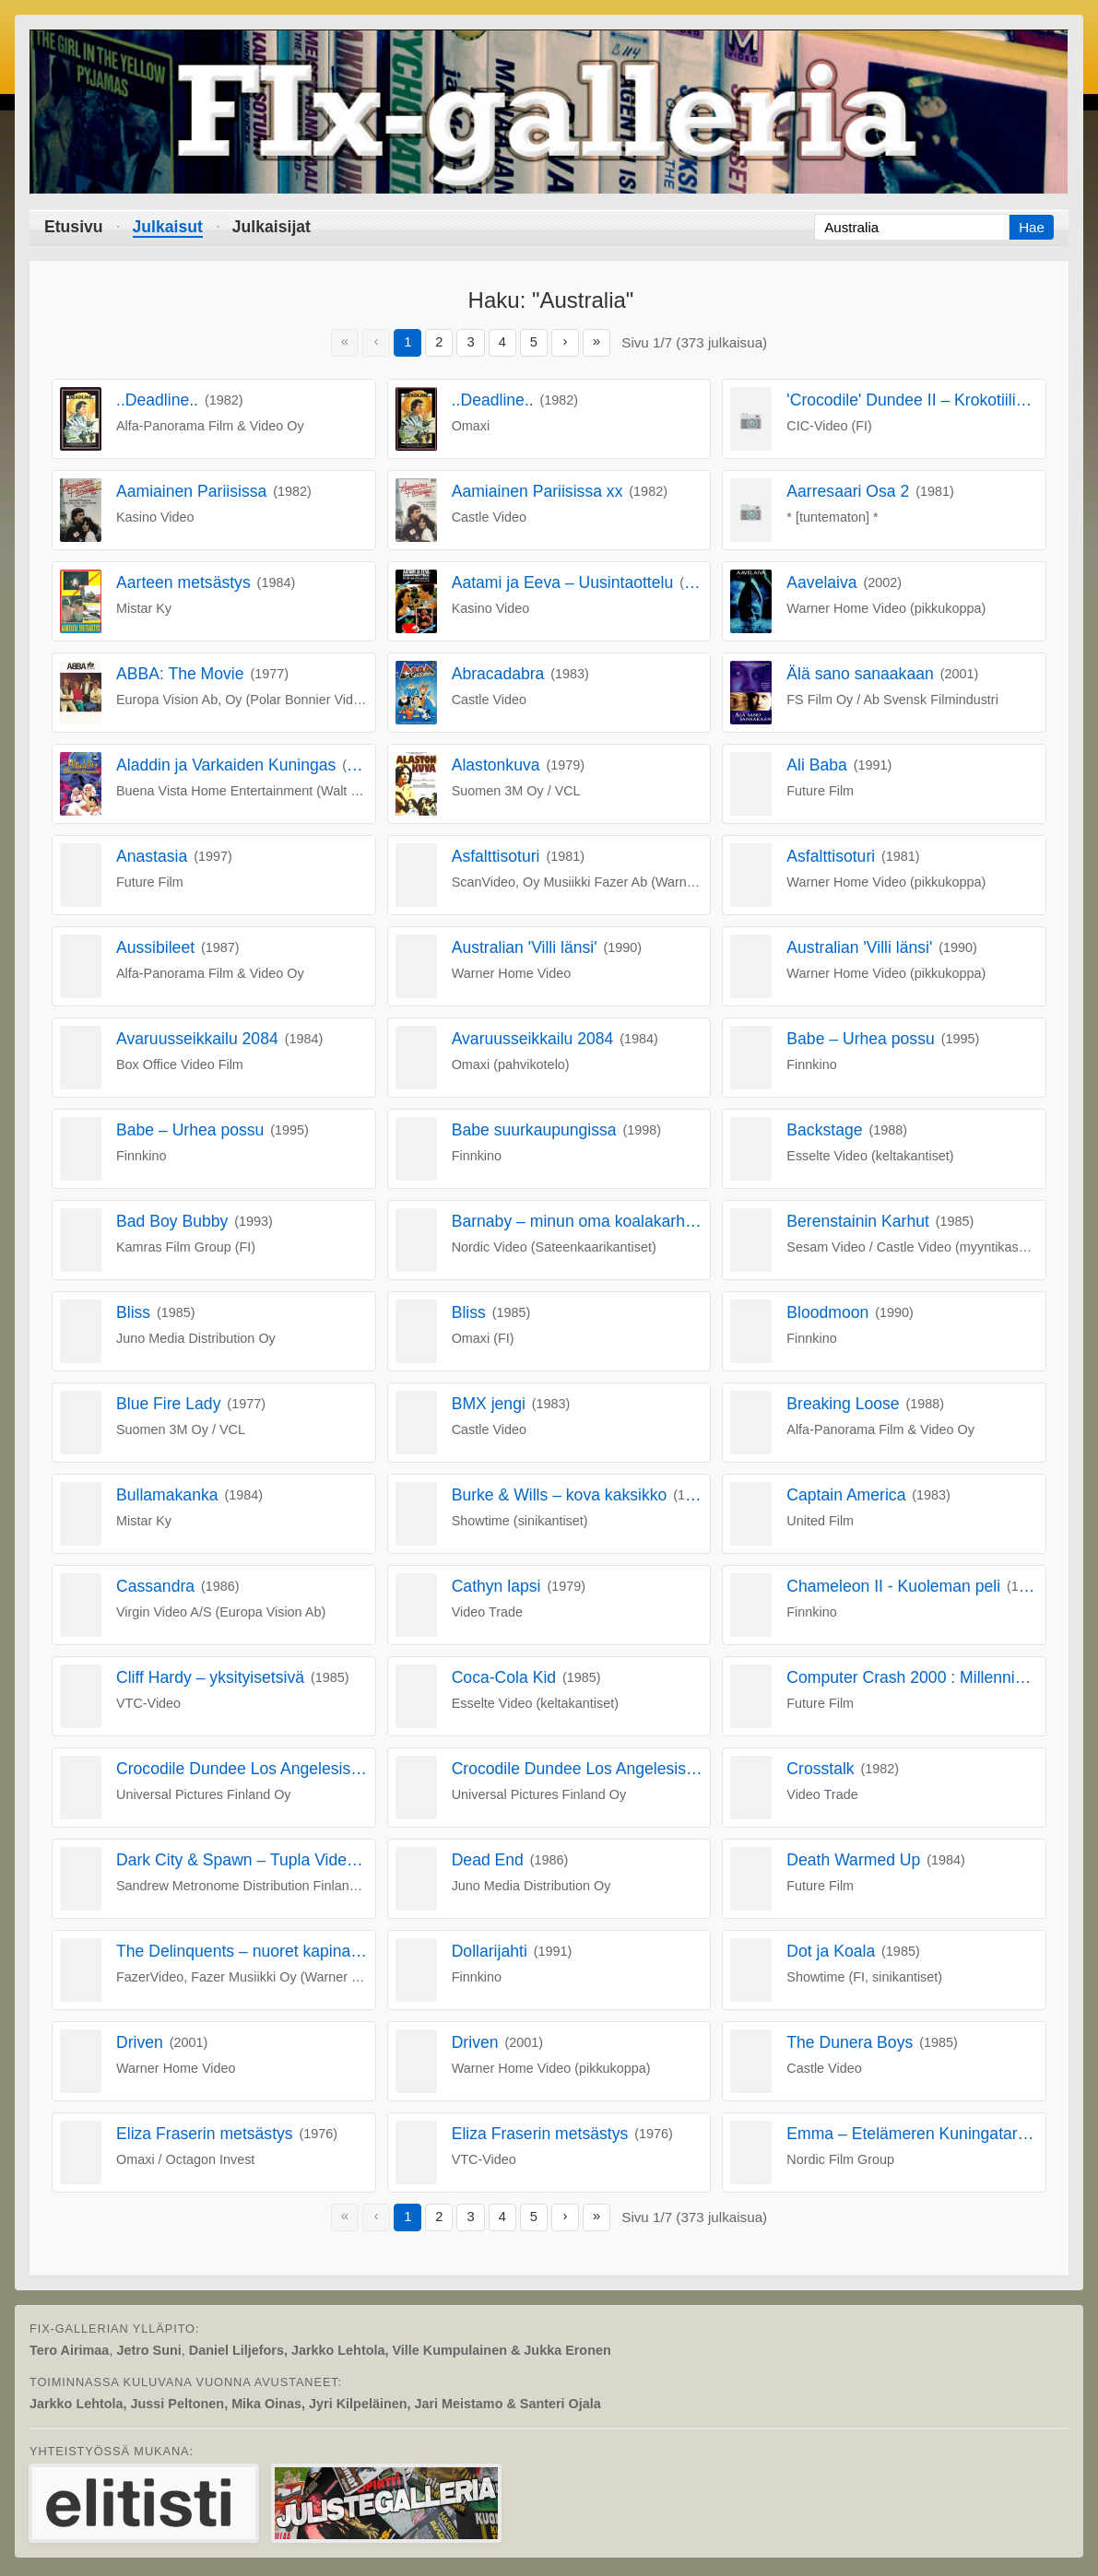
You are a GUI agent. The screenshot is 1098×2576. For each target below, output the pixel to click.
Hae (1032, 227)
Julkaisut (168, 227)
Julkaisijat (271, 227)
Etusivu (73, 227)
